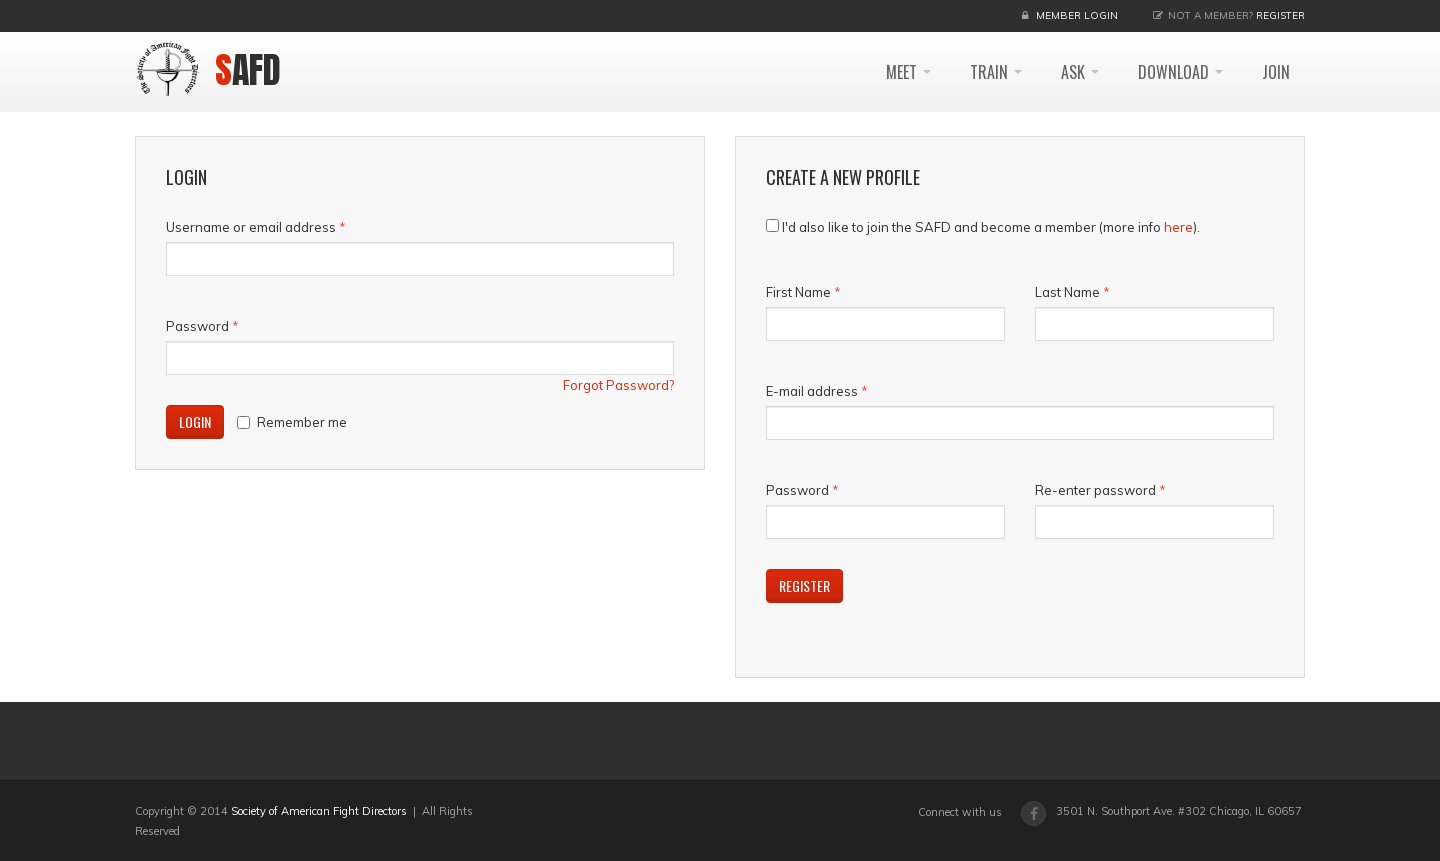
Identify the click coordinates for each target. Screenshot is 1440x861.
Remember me (292, 422)
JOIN (1276, 72)
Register (1280, 15)
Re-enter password (1095, 490)
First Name (798, 292)
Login (195, 421)
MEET (908, 72)
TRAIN (996, 72)
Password (202, 326)
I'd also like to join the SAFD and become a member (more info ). (991, 227)
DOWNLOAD (1180, 72)
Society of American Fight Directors (319, 811)
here (1178, 227)
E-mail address (812, 391)
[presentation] (1122, 608)
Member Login (1077, 15)
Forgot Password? (618, 385)
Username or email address (256, 227)
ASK (1080, 72)
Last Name (1067, 292)
